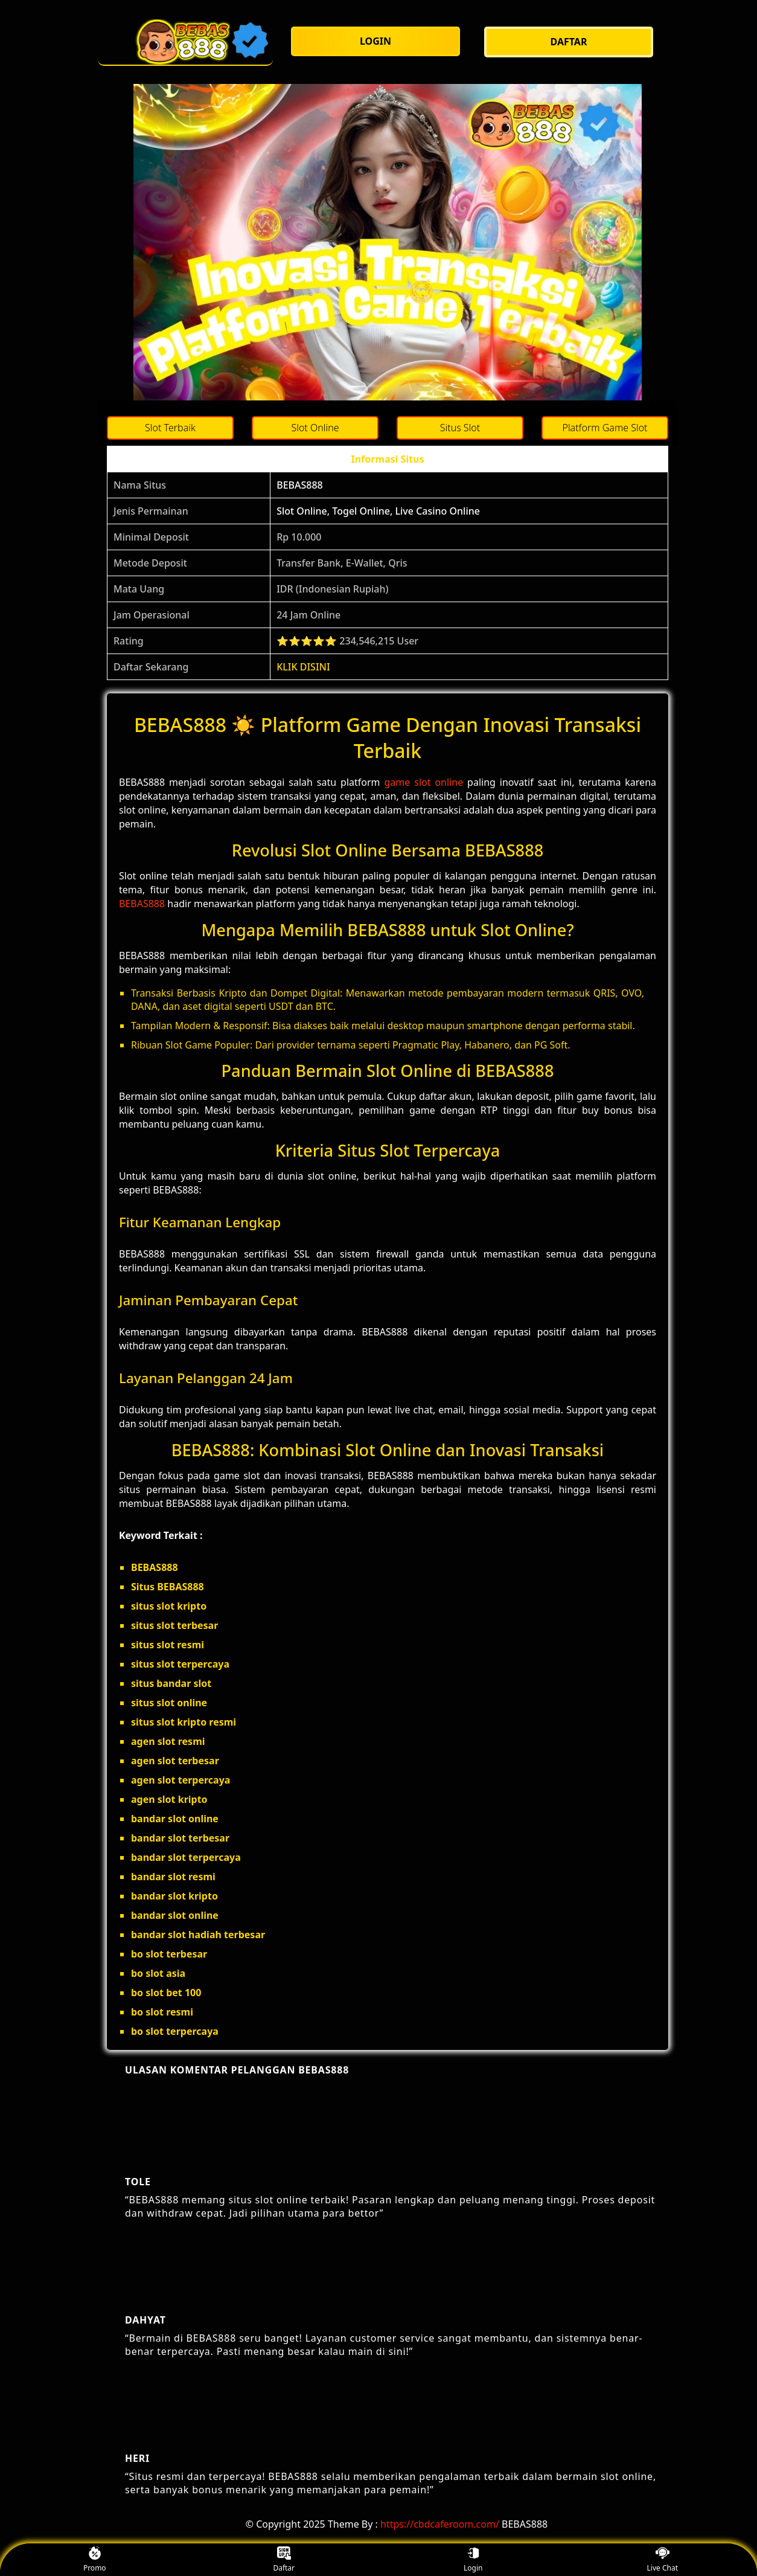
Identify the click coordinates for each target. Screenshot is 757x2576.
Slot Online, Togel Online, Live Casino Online (378, 511)
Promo (94, 2560)
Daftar (284, 2560)
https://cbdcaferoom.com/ (439, 2524)
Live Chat (662, 2560)
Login (473, 2560)
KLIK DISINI (303, 666)
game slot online (424, 782)
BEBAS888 (299, 485)
